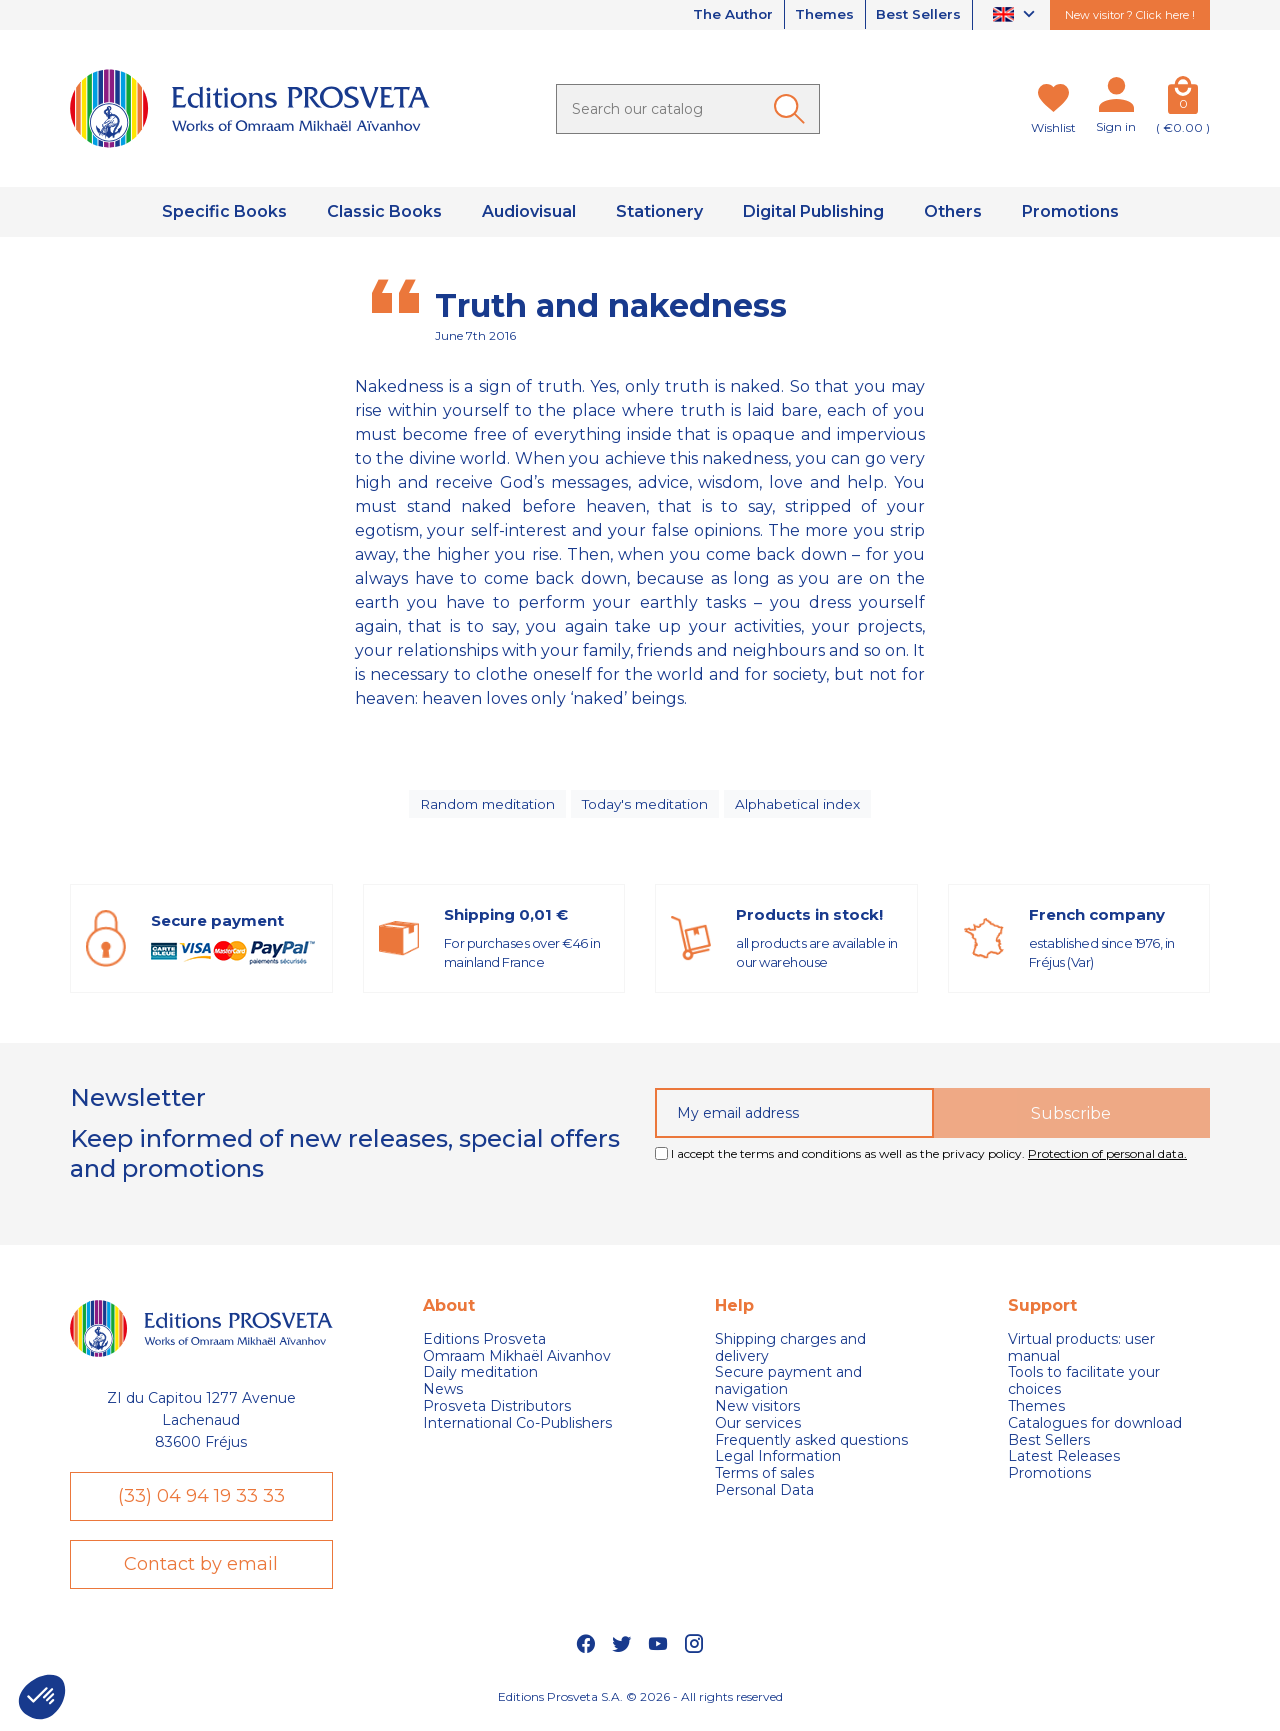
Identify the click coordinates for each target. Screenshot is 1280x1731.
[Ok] (793, 109)
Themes (819, 15)
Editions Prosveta (484, 1344)
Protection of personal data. (1107, 1158)
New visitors (757, 1411)
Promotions (1049, 1478)
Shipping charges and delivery (790, 1353)
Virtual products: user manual (1081, 1353)
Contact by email (201, 1572)
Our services (758, 1428)
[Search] (688, 109)
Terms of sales (764, 1478)
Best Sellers (917, 15)
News (443, 1394)
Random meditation (485, 806)
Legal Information (778, 1461)
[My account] (1116, 99)
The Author (722, 15)
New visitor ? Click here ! (1130, 15)
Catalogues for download (1095, 1428)
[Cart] (1183, 99)
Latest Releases (1064, 1461)
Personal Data (764, 1495)
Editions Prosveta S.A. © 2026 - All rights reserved (640, 1706)
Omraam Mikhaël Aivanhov (517, 1360)
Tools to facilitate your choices (1084, 1386)
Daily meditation (480, 1377)
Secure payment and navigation (788, 1386)
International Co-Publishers (517, 1428)
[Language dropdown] (1016, 15)
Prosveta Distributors (497, 1411)
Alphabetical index (803, 806)
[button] (42, 1697)
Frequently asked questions (811, 1444)
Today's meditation (648, 806)
